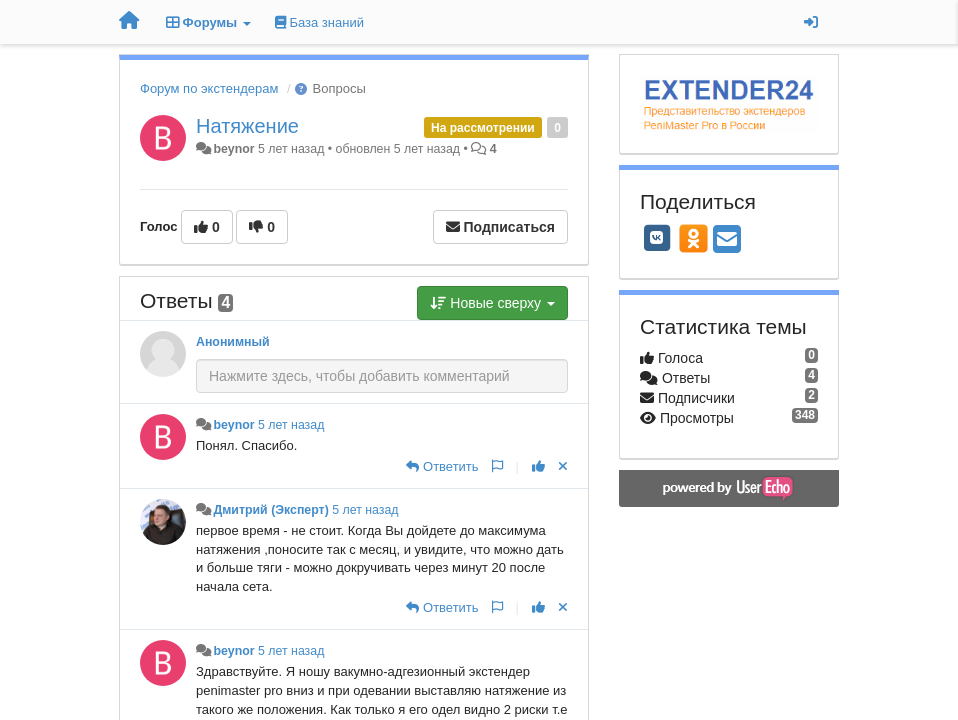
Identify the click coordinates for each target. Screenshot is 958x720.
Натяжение (247, 126)
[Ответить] (442, 466)
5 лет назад (291, 425)
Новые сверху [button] (492, 303)
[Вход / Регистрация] (811, 22)
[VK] (657, 238)
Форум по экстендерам (209, 88)
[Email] (727, 240)
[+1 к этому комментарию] (538, 466)
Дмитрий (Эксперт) (270, 510)
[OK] (693, 238)
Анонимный (233, 342)
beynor (233, 149)
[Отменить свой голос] (563, 466)
